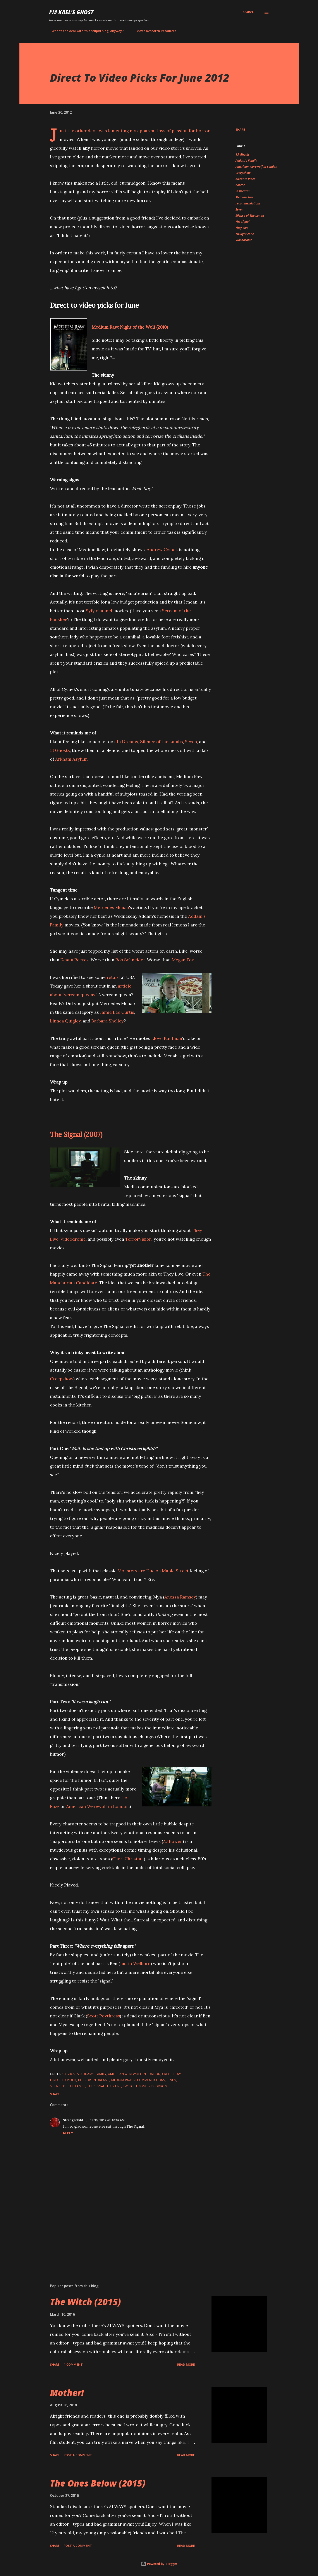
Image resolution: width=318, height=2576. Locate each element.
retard (113, 977)
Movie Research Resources (154, 31)
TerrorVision (138, 1239)
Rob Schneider (130, 959)
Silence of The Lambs (249, 215)
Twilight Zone (244, 234)
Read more (186, 2364)
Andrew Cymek (162, 549)
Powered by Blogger (159, 2564)
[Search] (248, 12)
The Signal (242, 222)
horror (240, 185)
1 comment (73, 2364)
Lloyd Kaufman (166, 1038)
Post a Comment (78, 2455)
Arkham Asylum (71, 759)
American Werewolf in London (97, 1806)
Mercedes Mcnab (111, 907)
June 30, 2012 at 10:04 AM (105, 2120)
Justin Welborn (135, 1963)
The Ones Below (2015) (97, 2483)
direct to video (245, 179)
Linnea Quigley (65, 1021)
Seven (191, 741)
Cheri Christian (128, 1858)
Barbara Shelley (107, 1021)
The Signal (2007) (76, 1134)
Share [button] (240, 129)
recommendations (247, 203)
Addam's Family (246, 160)
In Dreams (127, 741)
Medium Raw (244, 197)
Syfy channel (99, 610)
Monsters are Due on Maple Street (153, 1570)
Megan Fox (183, 959)
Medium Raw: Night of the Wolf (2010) (130, 327)
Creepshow (61, 1378)
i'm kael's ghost (71, 12)
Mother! (67, 2393)
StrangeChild (73, 2120)
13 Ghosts (60, 750)
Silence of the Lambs (161, 741)
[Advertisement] (124, 2229)
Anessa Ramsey (180, 1597)
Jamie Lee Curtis (117, 1012)
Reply (68, 2133)
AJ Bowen (173, 1841)
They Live (241, 228)
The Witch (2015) (85, 2302)
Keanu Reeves (74, 959)
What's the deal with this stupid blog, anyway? (85, 31)
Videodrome (73, 1239)
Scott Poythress (103, 2016)
